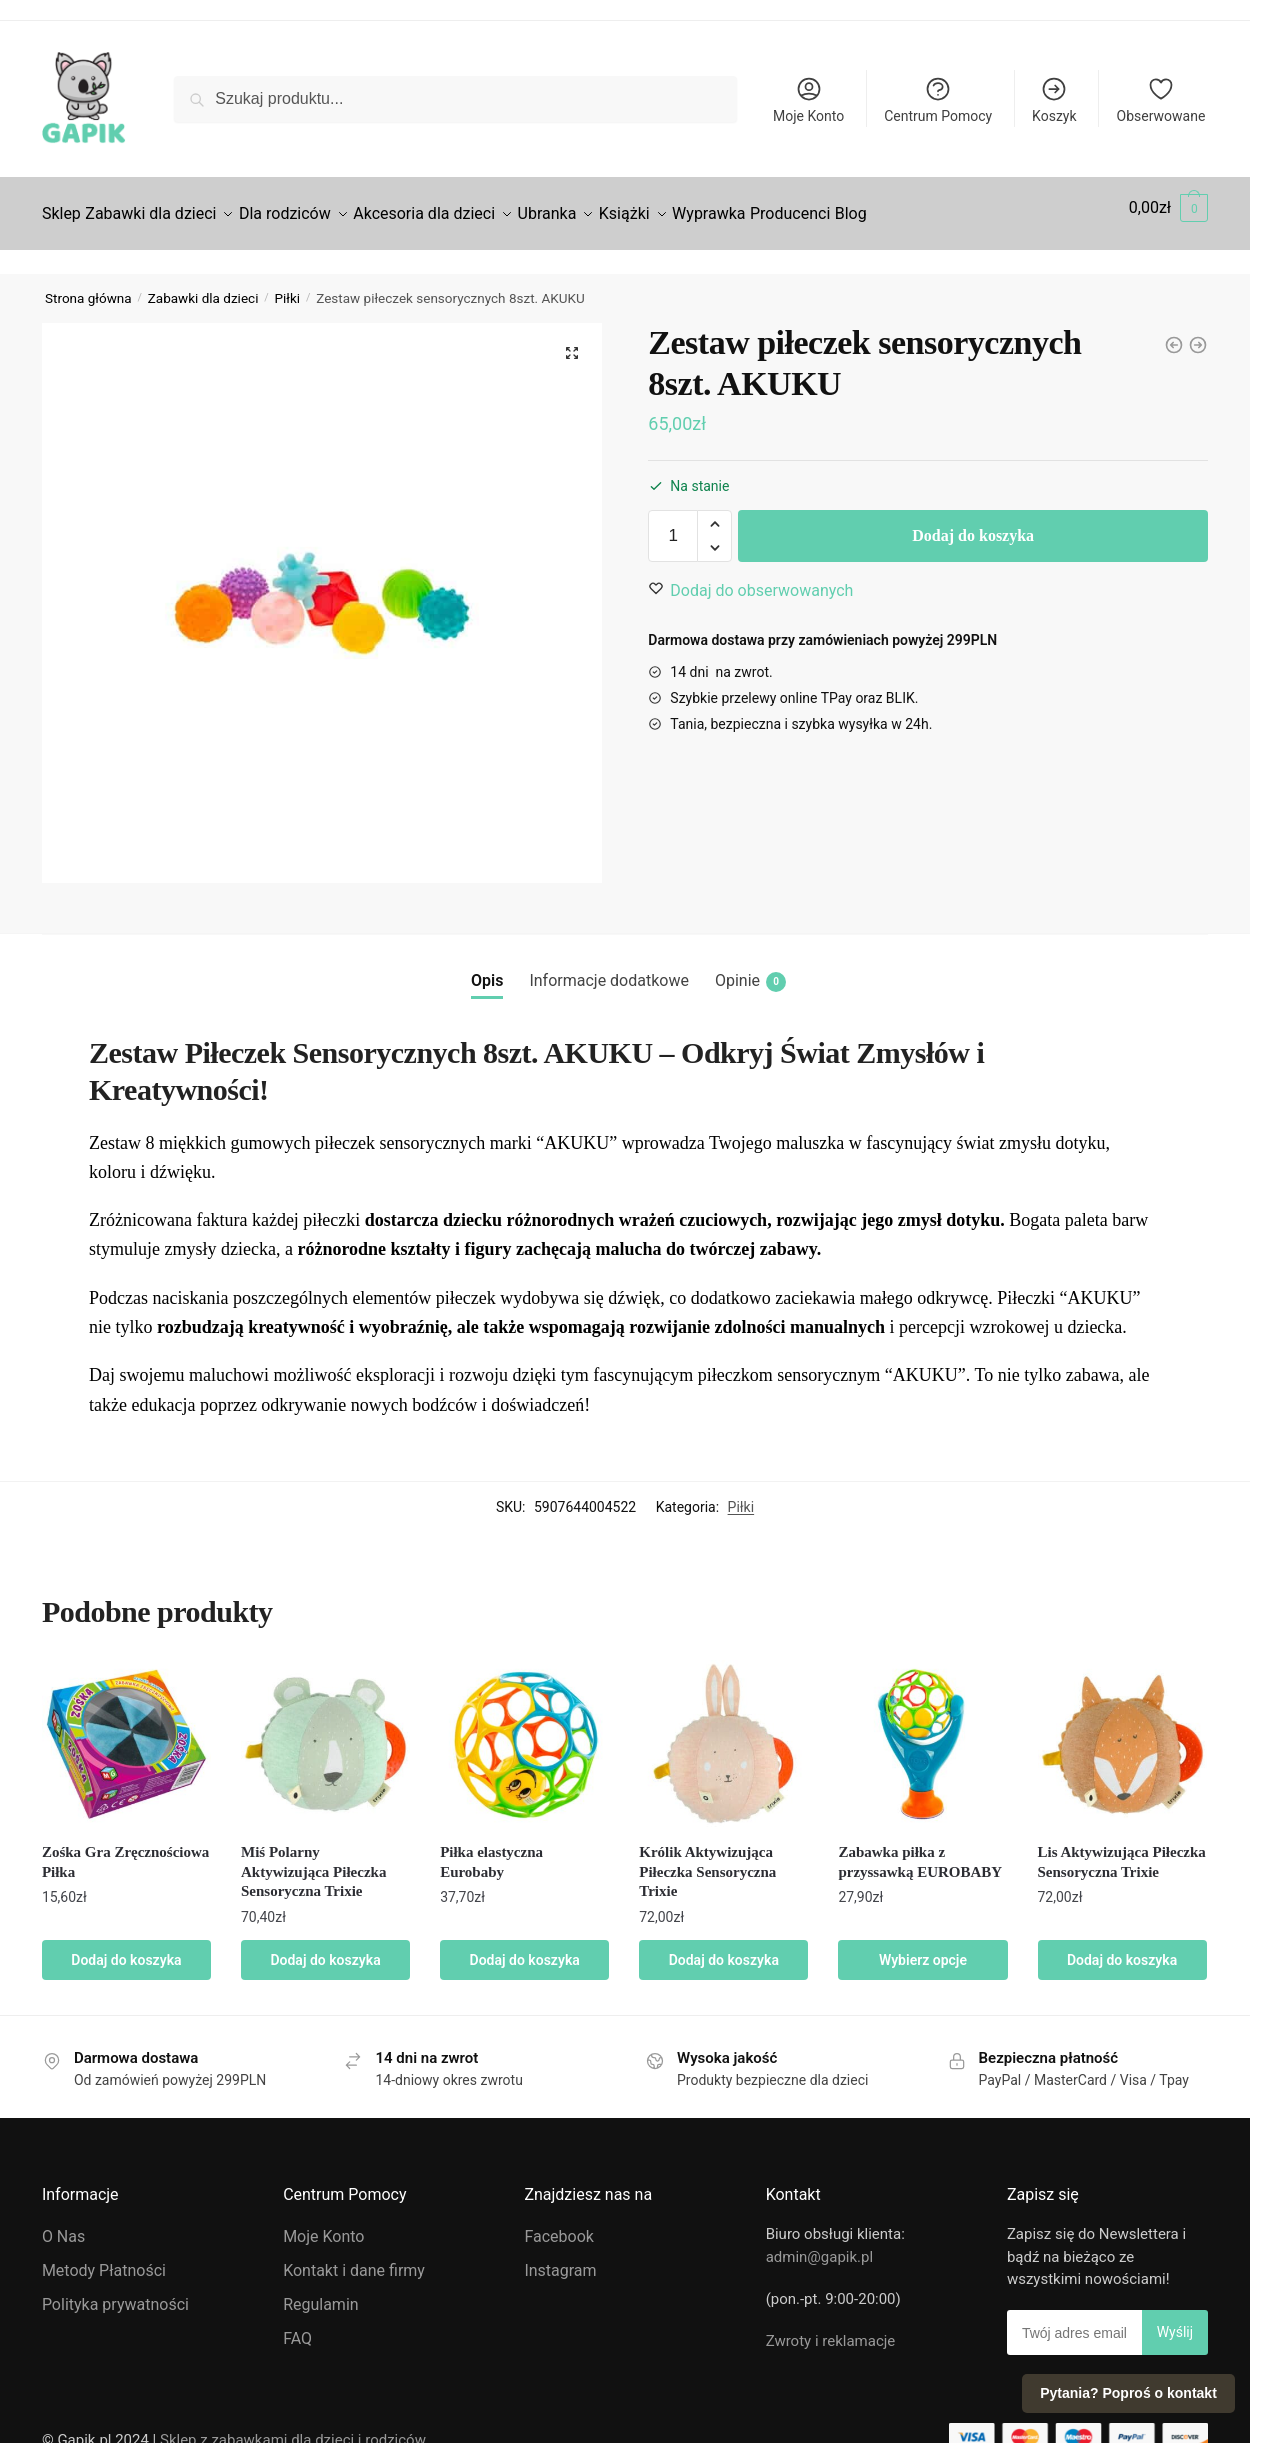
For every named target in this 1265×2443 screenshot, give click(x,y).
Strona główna (88, 286)
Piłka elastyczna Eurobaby (491, 1850)
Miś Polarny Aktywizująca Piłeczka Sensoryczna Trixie (313, 1859)
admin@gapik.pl (819, 2245)
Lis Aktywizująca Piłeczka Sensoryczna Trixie (1122, 1850)
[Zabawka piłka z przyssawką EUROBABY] (1174, 333)
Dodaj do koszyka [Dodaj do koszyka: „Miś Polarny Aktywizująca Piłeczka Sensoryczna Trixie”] (325, 1948)
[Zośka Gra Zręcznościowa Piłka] (1198, 333)
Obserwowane (1161, 99)
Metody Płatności (104, 2258)
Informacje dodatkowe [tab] (609, 968)
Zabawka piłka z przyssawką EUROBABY (920, 1850)
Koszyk (1054, 99)
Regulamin (321, 2292)
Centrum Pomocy (938, 99)
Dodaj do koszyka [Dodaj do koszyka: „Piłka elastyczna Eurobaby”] (525, 1948)
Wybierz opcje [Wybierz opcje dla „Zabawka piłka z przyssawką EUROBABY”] (923, 1948)
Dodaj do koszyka (973, 523)
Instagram (560, 2258)
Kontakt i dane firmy (354, 2258)
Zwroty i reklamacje (831, 2329)
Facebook (558, 2224)
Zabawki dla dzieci (203, 286)
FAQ (297, 2326)
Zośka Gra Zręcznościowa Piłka (125, 1850)
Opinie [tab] (750, 969)
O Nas (63, 2224)
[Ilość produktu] (673, 524)
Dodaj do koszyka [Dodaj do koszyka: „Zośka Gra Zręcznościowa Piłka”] (126, 1948)
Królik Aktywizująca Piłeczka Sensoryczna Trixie (707, 1859)
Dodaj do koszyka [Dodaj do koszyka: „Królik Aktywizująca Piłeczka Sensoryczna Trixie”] (724, 1948)
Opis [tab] (487, 968)
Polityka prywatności (115, 2292)
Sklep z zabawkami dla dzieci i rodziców (293, 2428)
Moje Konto (808, 99)
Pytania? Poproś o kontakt (1128, 2393)
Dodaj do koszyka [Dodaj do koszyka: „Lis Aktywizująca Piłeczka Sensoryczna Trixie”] (1122, 1948)
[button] (572, 341)
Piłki (288, 286)
